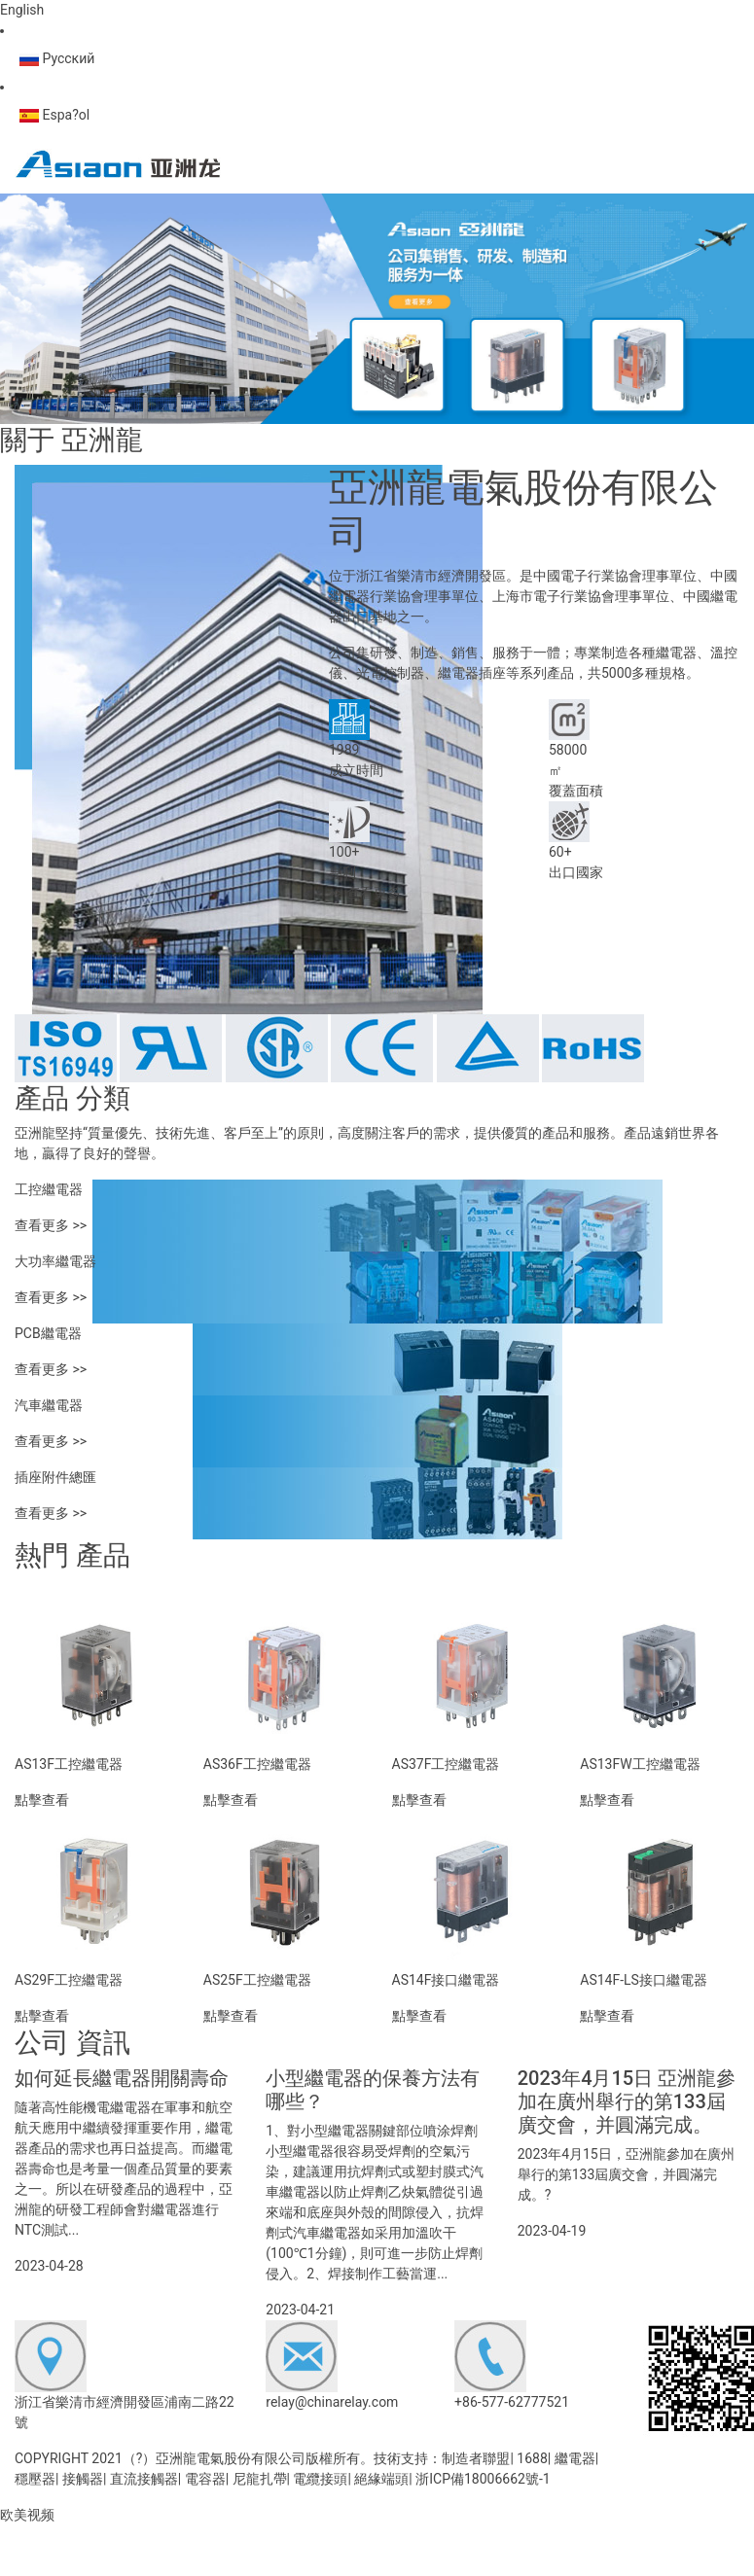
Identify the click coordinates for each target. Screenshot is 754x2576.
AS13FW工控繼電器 (640, 1764)
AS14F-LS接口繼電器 (643, 1980)
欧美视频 (27, 2515)
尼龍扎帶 (260, 2479)
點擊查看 (42, 1800)
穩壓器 (35, 2479)
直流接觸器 (144, 2479)
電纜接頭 (320, 2479)
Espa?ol (54, 115)
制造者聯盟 (476, 2458)
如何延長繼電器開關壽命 (122, 2078)
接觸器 (82, 2479)
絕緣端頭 (381, 2479)
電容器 (205, 2479)
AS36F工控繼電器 (257, 1764)
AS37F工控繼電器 (446, 1764)
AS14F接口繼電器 (446, 1980)
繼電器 (575, 2458)
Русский (56, 58)
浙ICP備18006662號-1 (482, 2479)
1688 (532, 2458)
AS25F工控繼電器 (257, 1980)
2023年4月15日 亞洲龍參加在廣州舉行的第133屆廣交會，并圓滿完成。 (627, 2101)
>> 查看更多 (365, 892)
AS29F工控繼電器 (69, 1980)
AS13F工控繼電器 (69, 1764)
